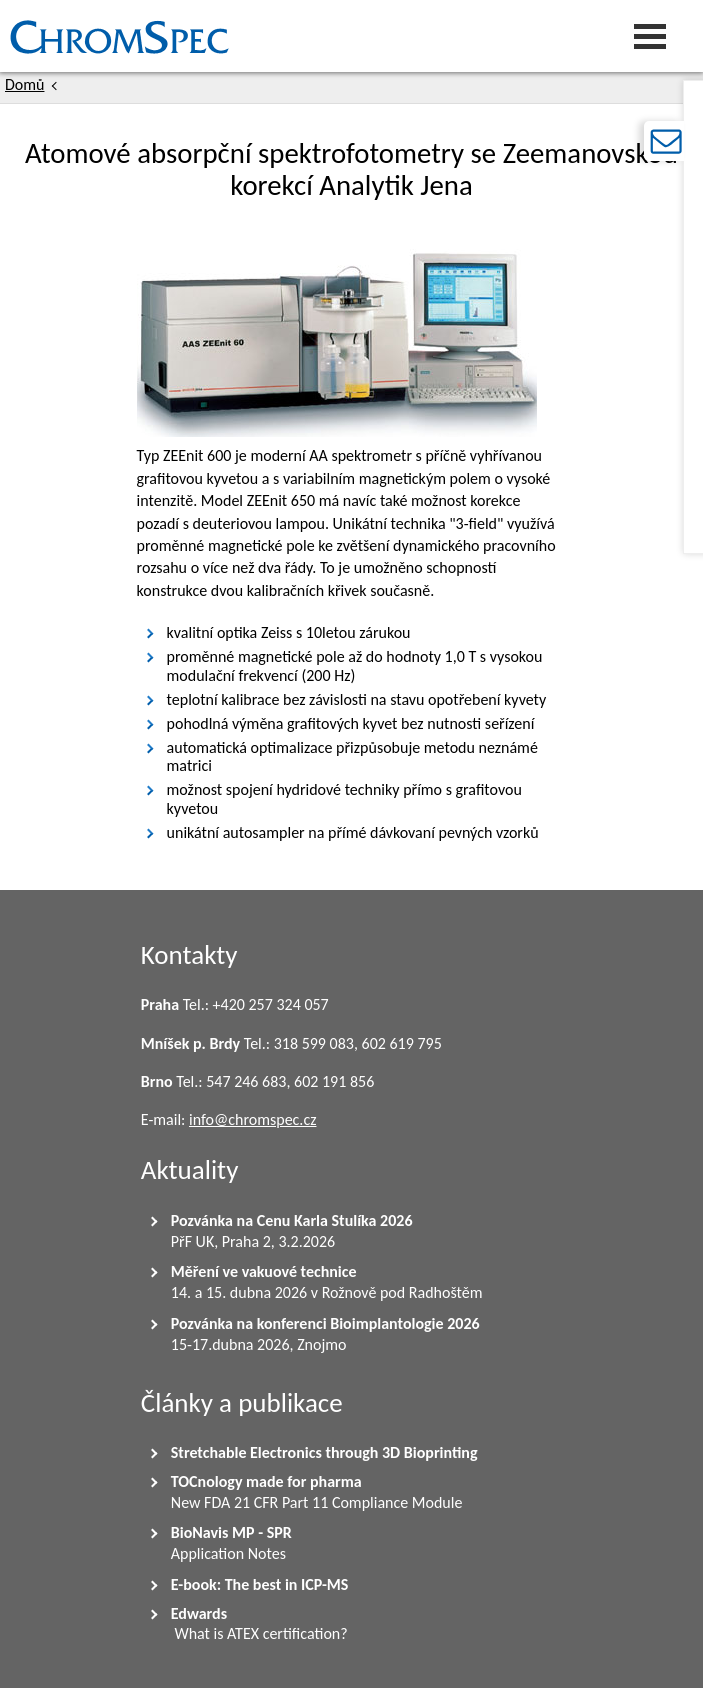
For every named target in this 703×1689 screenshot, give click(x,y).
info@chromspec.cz (253, 1119)
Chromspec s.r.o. (5, 36)
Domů (24, 84)
